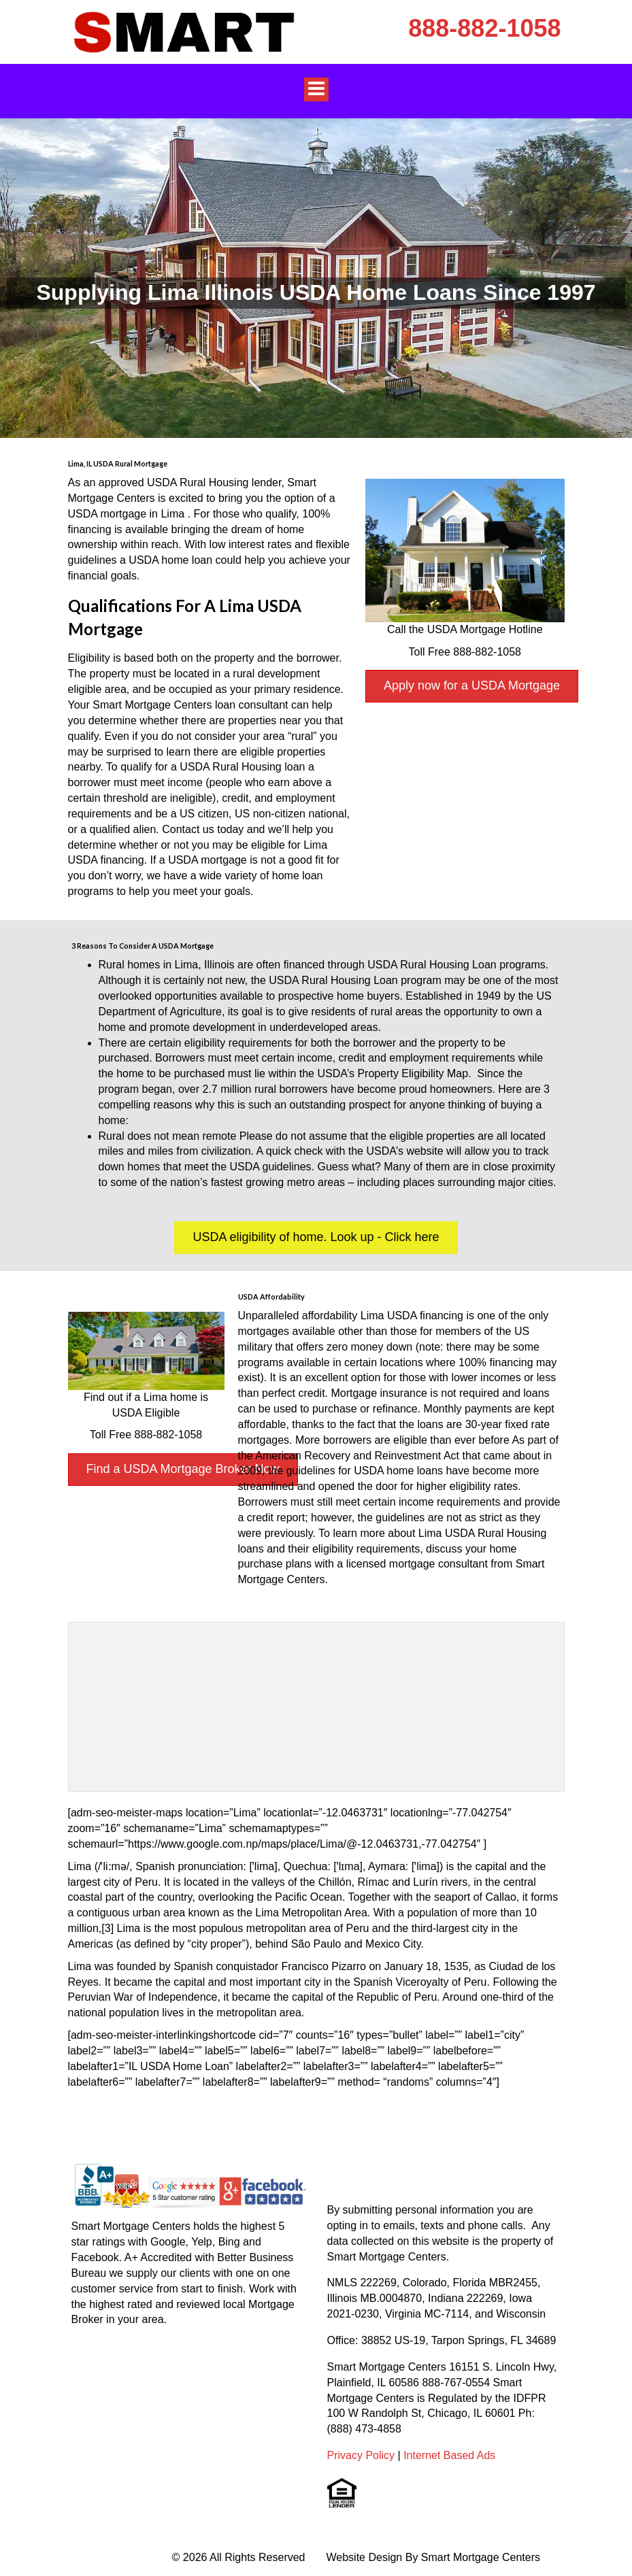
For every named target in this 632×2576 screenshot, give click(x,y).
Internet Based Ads (449, 2455)
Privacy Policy (361, 2455)
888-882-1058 (484, 28)
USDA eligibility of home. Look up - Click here (316, 1237)
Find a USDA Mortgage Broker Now (183, 1469)
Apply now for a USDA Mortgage (472, 685)
